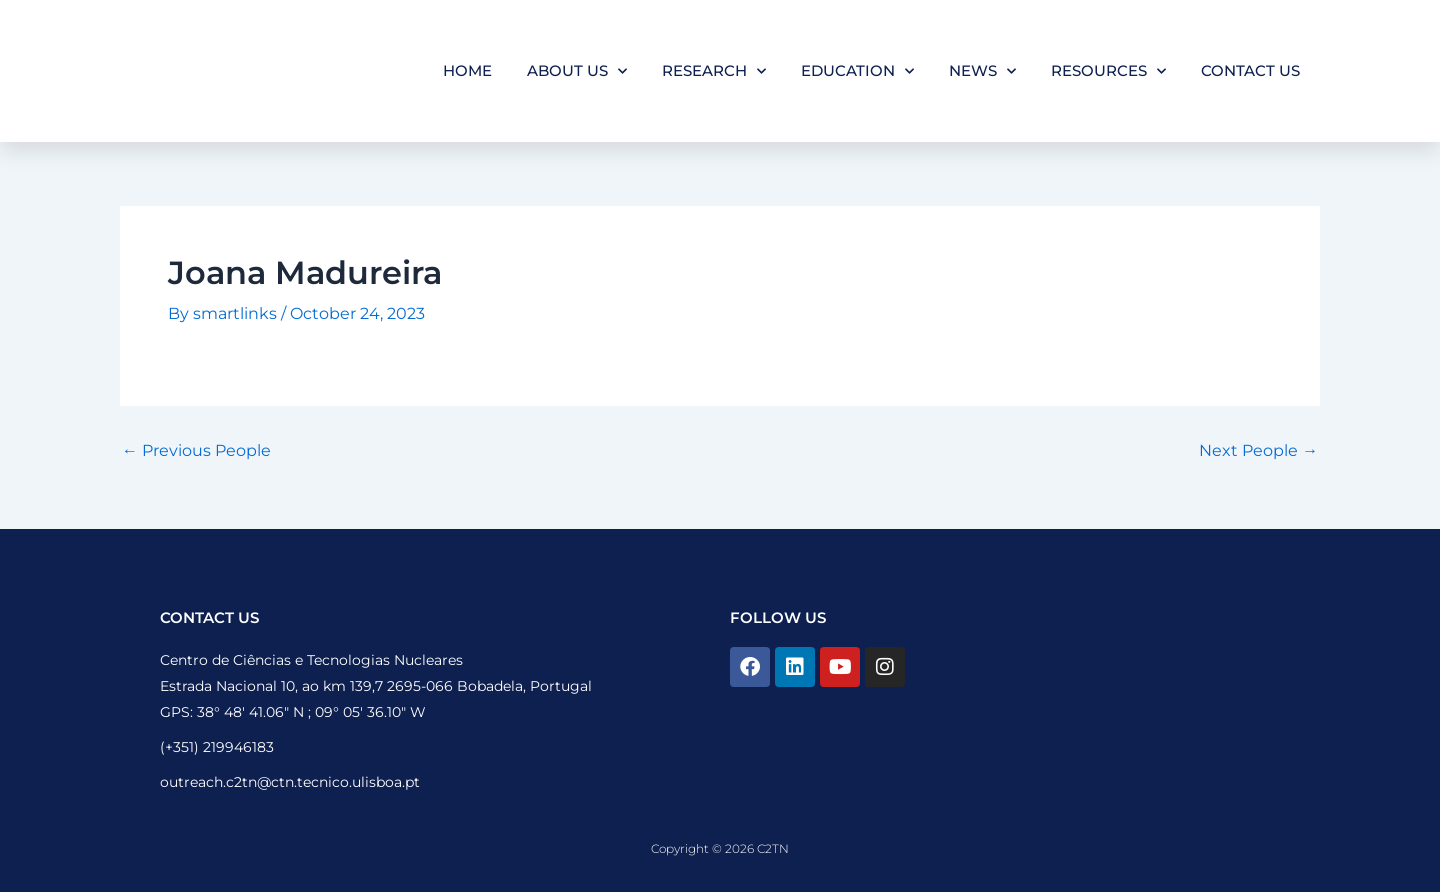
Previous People (196, 451)
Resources (1108, 71)
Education (857, 71)
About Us (577, 71)
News (982, 71)
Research (714, 71)
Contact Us (1250, 70)
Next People (1258, 451)
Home (467, 70)
